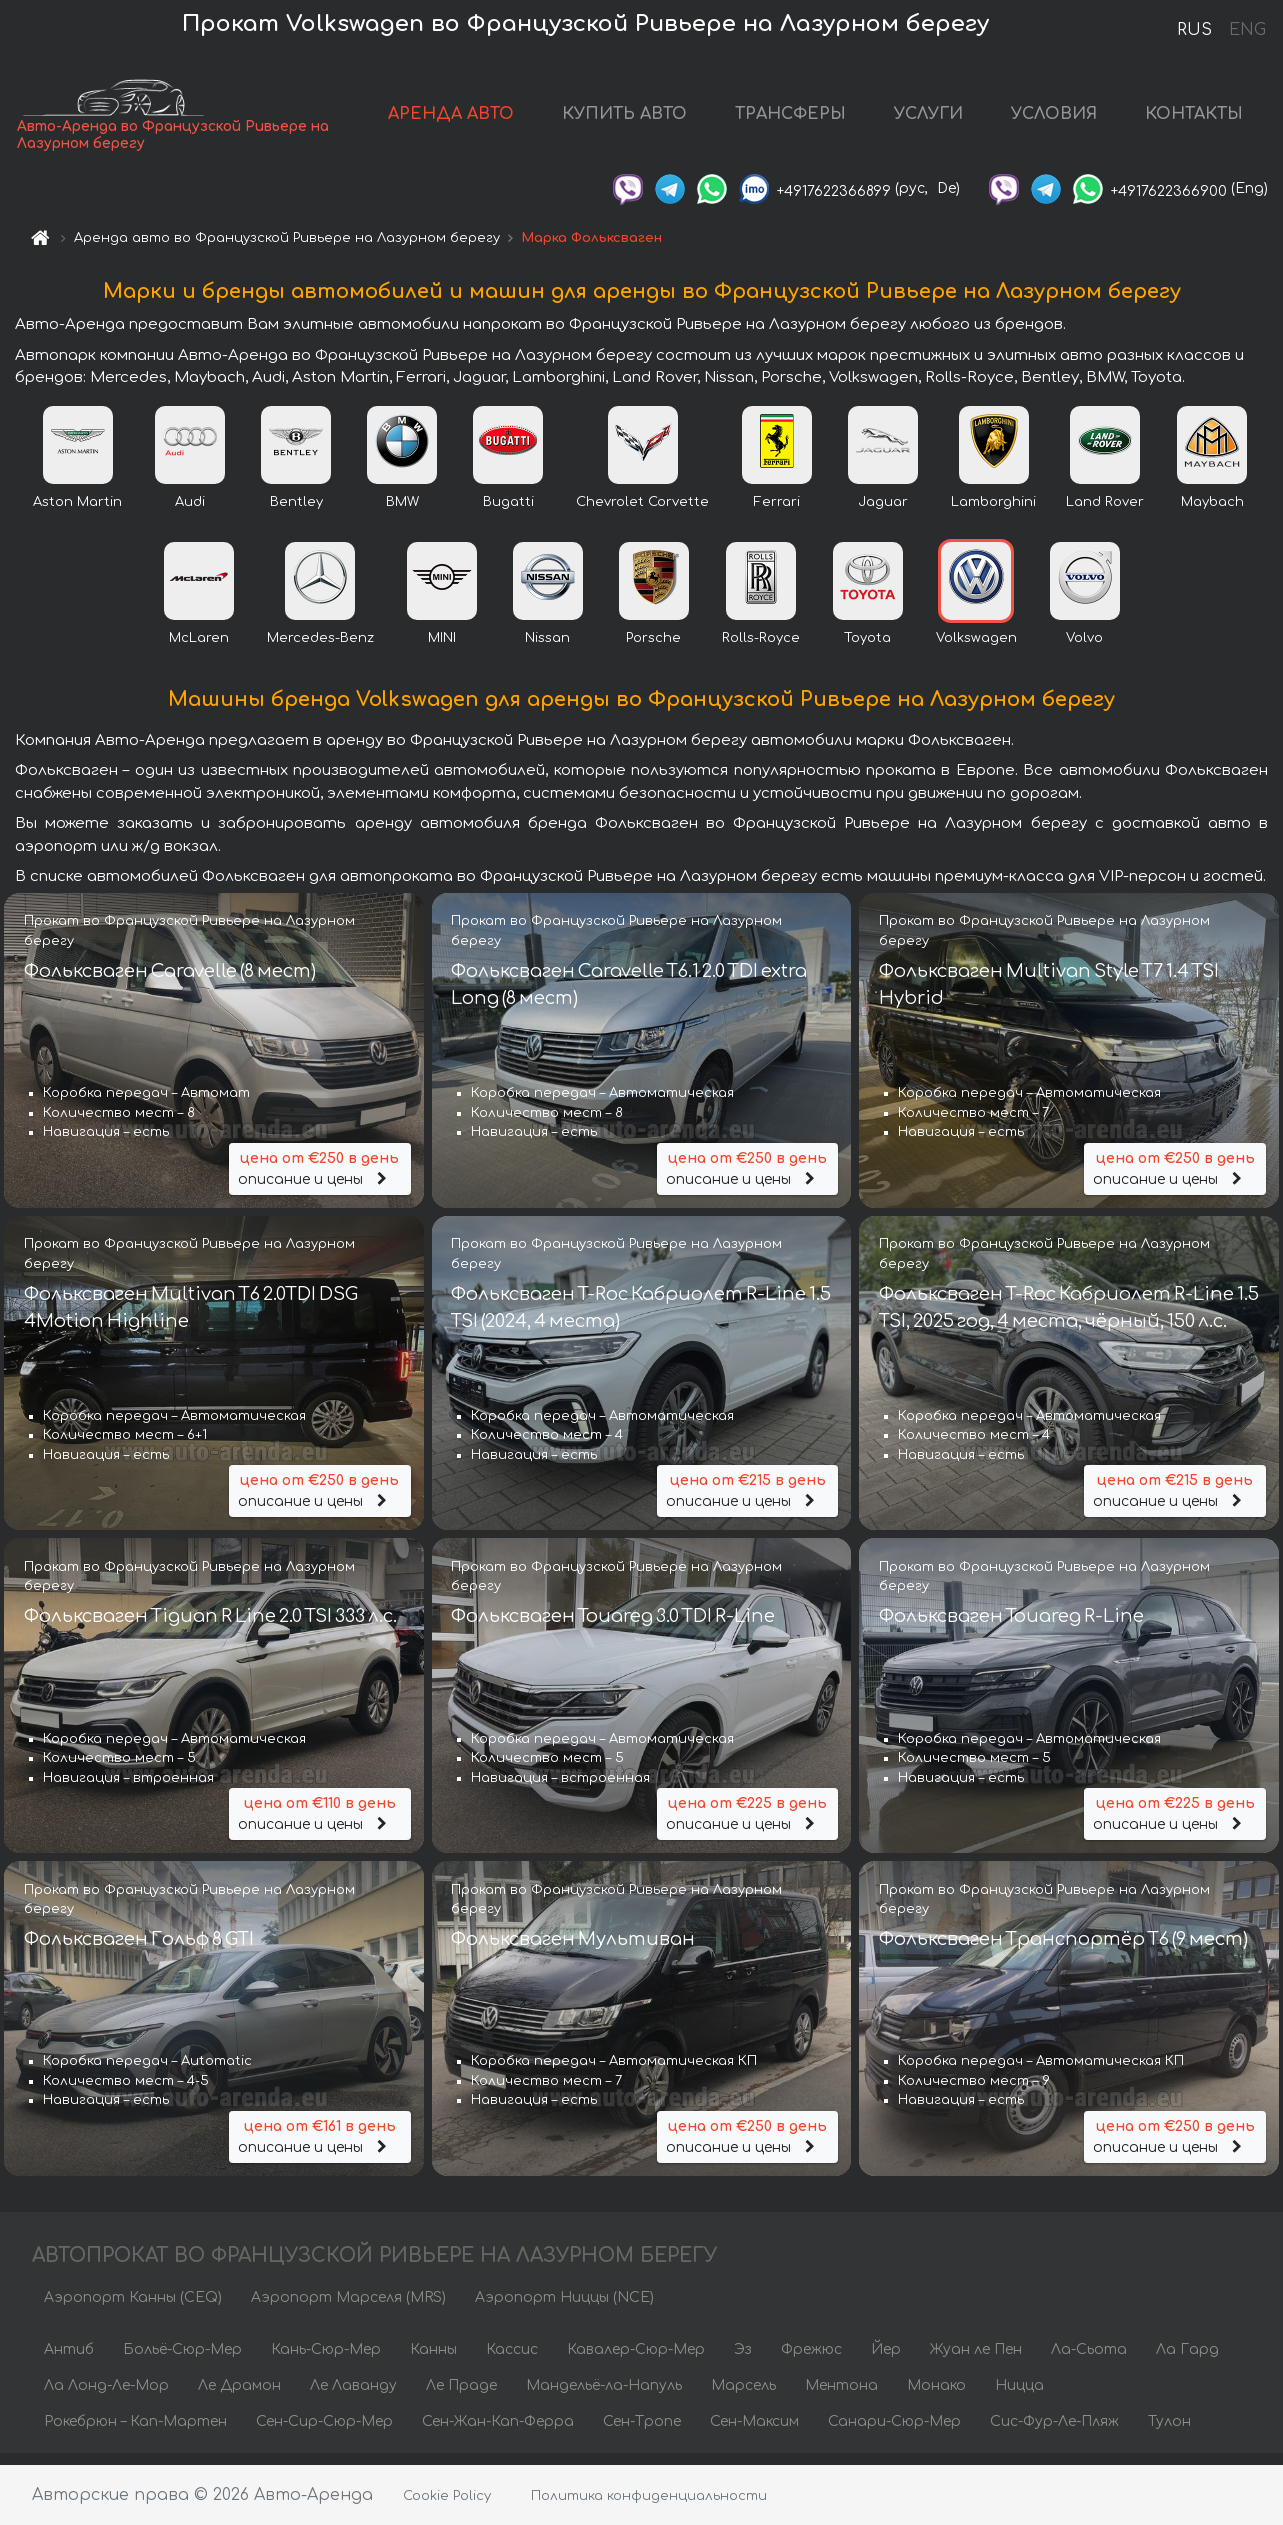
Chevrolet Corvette (642, 514)
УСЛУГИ (928, 120)
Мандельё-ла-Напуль (604, 2396)
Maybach (1212, 514)
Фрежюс (811, 2360)
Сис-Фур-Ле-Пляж (1054, 2432)
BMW (402, 514)
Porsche (653, 650)
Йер (886, 2360)
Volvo (1084, 650)
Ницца (1019, 2396)
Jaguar (883, 514)
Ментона (841, 2396)
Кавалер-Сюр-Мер (636, 2360)
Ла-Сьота (1089, 2360)
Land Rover (1105, 514)
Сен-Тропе (642, 2432)
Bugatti (508, 514)
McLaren (199, 650)
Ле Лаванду (353, 2396)
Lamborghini (993, 514)
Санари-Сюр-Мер (894, 2432)
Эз (743, 2360)
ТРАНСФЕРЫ (790, 120)
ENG (1247, 30)
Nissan (547, 650)
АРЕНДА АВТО (451, 120)
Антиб (69, 2360)
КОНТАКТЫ (1194, 120)
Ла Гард (1187, 2360)
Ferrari (777, 514)
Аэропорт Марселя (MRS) (348, 2308)
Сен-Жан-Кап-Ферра (498, 2432)
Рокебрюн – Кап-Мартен (135, 2432)
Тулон (1169, 2432)
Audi (190, 514)
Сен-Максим (754, 2432)
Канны (433, 2360)
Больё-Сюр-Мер (182, 2360)
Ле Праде (461, 2396)
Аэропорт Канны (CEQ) (133, 2308)
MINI (442, 650)
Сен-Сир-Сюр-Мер (324, 2432)
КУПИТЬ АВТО (624, 120)
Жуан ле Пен (976, 2360)
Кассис (512, 2360)
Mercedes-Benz (320, 650)
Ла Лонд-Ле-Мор (106, 2396)
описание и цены (320, 1178)
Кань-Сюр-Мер (326, 2360)
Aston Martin (77, 514)
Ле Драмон (239, 2396)
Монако (936, 2396)
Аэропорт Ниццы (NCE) (564, 2308)
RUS (1194, 30)
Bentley (296, 514)
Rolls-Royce (761, 650)
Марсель (743, 2396)
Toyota (867, 650)
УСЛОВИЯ (1054, 120)
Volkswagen (976, 650)
